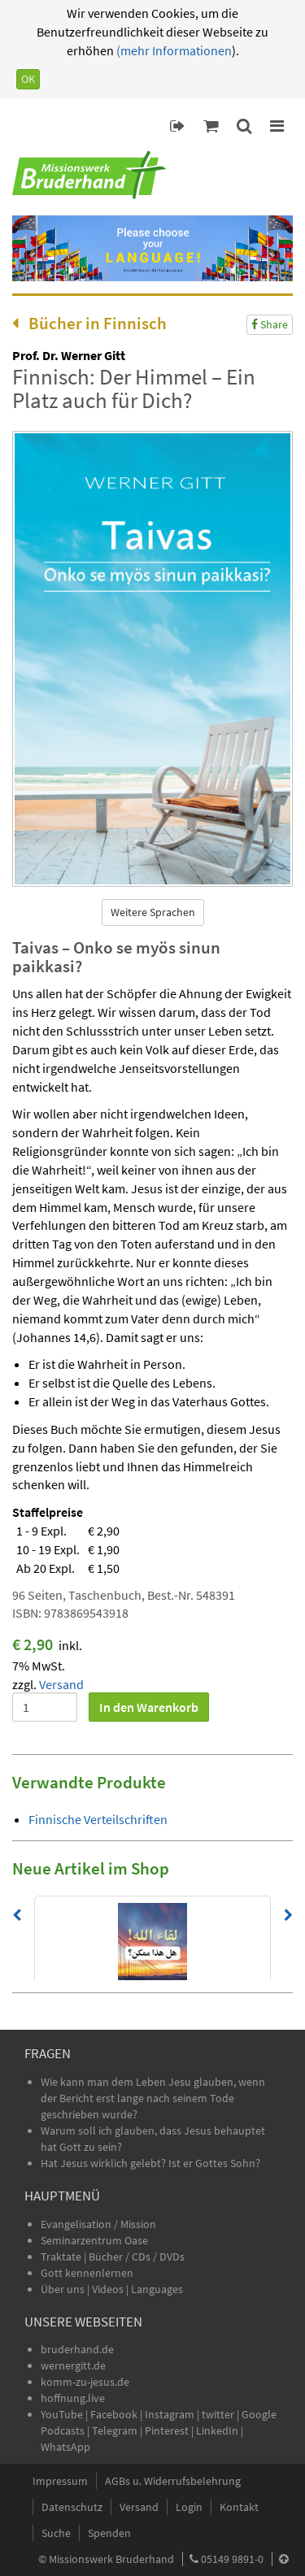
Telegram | (118, 2430)
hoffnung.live (73, 2398)
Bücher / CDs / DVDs (137, 2256)
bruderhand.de (77, 2349)
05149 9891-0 (232, 2559)
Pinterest (167, 2430)
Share (269, 324)
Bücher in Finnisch (89, 323)
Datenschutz (71, 2507)
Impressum (60, 2481)
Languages (157, 2289)
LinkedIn (217, 2430)
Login (189, 2507)
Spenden (109, 2533)
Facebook (113, 2414)
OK (28, 79)
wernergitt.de (73, 2365)
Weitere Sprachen (153, 912)
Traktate (62, 2256)
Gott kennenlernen (87, 2272)
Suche (56, 2533)
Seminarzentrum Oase (94, 2240)
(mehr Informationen (173, 50)
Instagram (169, 2414)
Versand (61, 1684)
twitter (218, 2414)
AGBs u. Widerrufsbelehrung (173, 2481)
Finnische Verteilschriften (98, 1819)
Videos (109, 2289)
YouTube (63, 2414)
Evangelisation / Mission (98, 2224)
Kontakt (239, 2507)
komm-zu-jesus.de (85, 2381)
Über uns (63, 2289)
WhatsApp (65, 2446)
